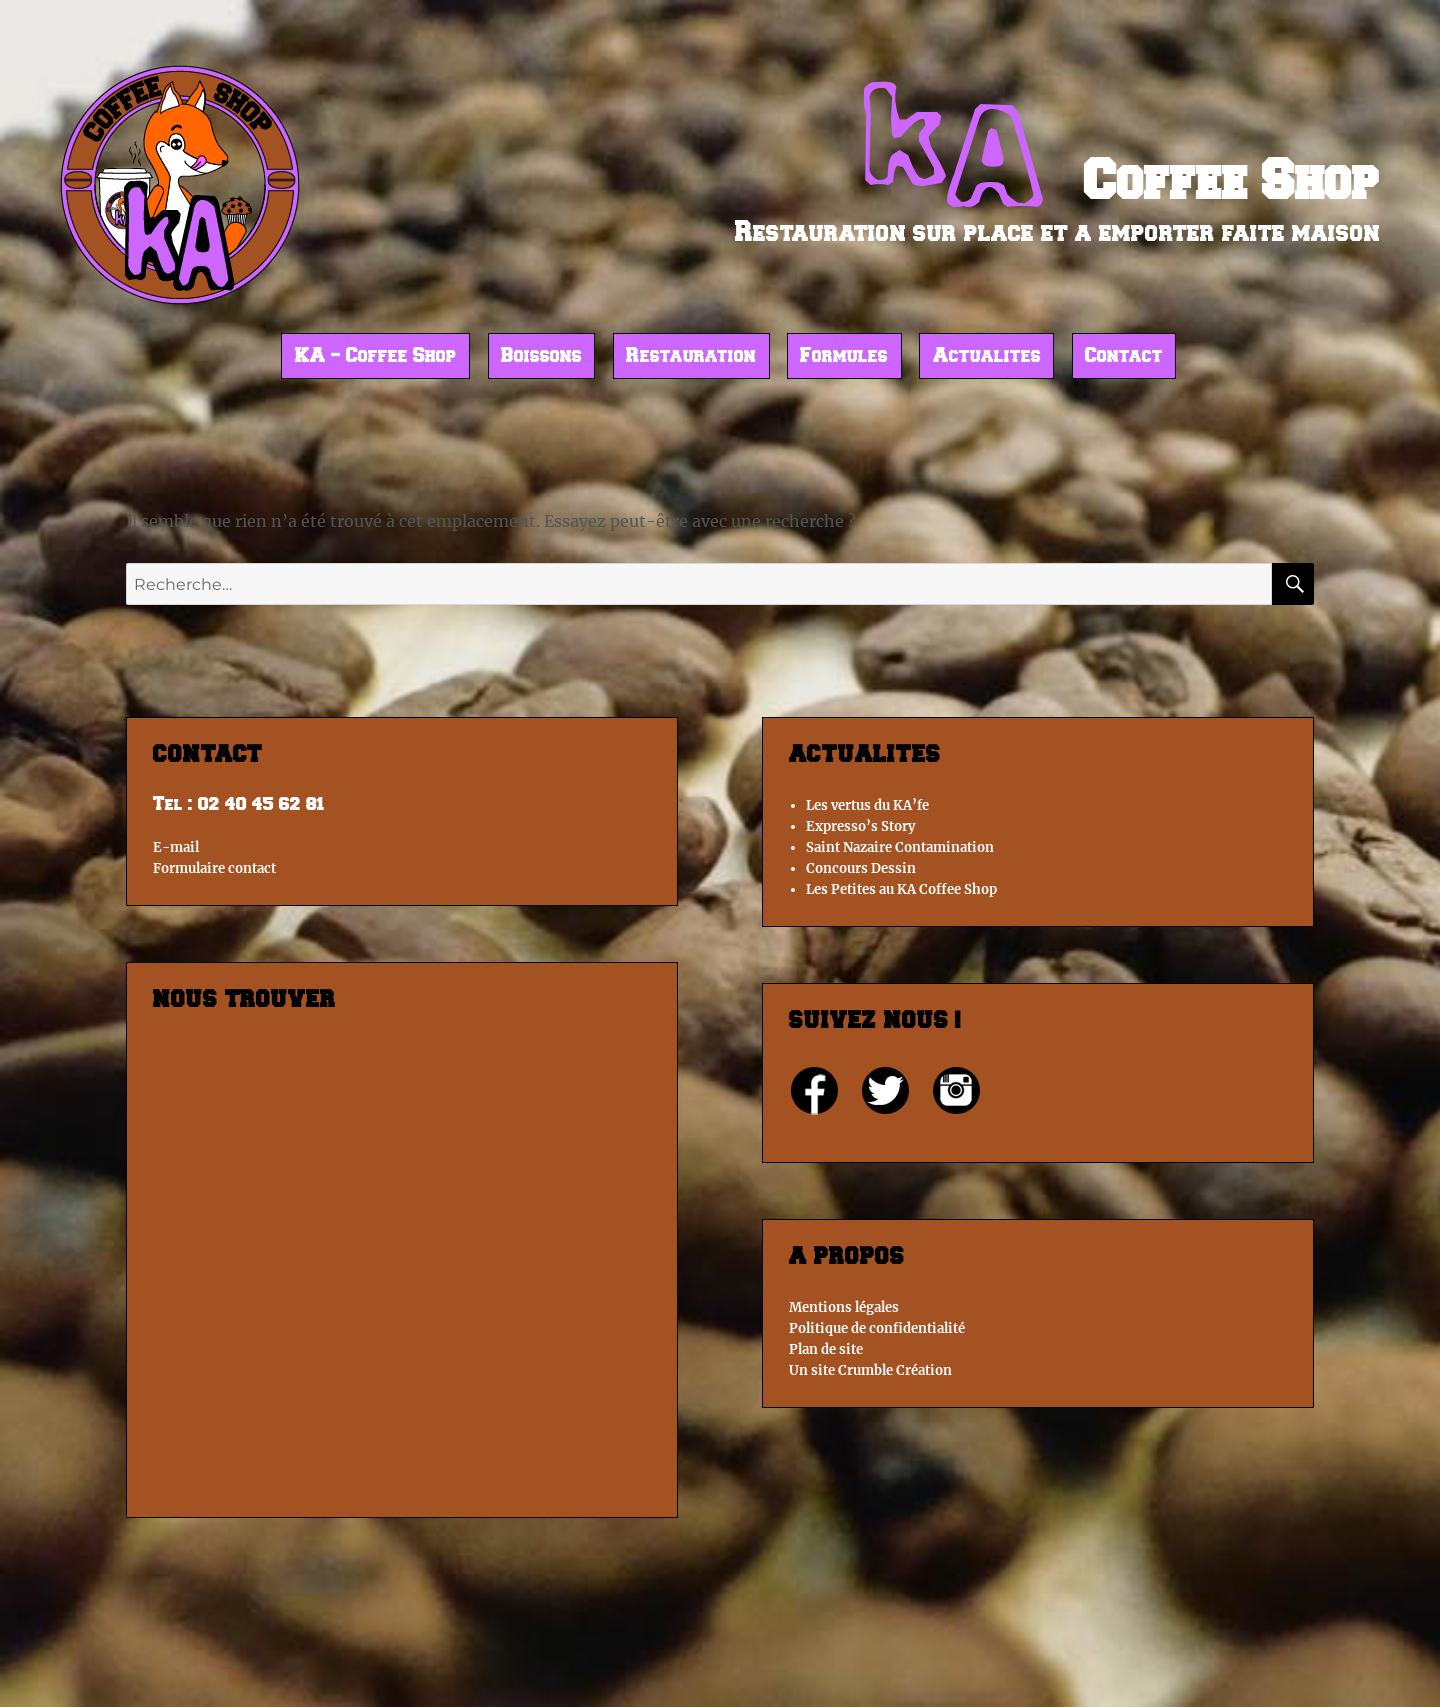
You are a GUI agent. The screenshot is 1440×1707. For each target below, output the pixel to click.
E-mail (176, 847)
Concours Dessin (861, 868)
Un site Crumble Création (870, 1370)
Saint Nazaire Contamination (900, 847)
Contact (1124, 357)
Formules (844, 357)
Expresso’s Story (860, 826)
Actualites (987, 357)
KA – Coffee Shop (376, 357)
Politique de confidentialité (877, 1328)
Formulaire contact (214, 868)
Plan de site (826, 1349)
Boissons (541, 357)
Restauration (691, 357)
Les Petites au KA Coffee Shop (901, 889)
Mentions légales (844, 1307)
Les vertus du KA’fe (867, 805)
